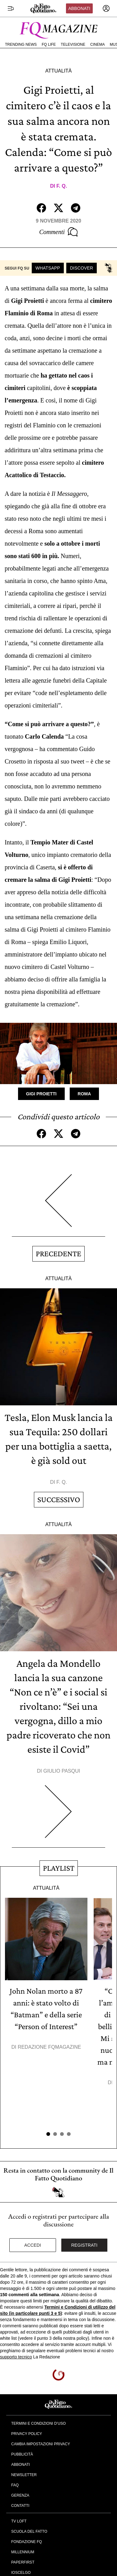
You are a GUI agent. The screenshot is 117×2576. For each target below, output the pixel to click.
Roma (84, 1093)
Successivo (58, 1499)
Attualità (58, 70)
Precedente (58, 1253)
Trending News (21, 44)
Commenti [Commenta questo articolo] (58, 232)
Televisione (73, 44)
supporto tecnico (16, 2356)
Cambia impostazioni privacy (40, 2444)
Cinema (97, 44)
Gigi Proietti (41, 1093)
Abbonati (79, 8)
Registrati (84, 2245)
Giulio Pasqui (61, 1771)
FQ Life (49, 44)
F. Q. (61, 186)
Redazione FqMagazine (49, 2047)
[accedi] (106, 8)
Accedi (32, 2245)
